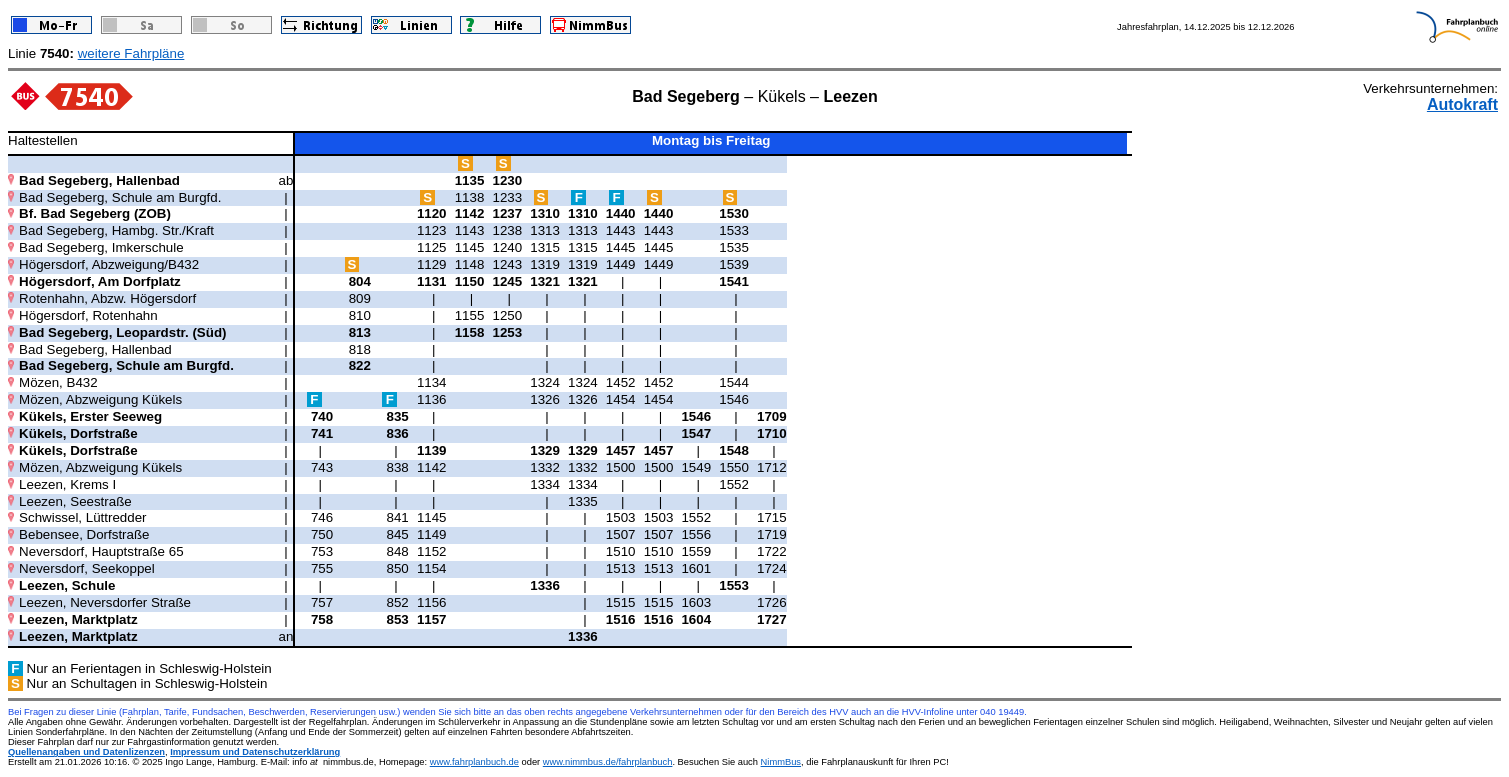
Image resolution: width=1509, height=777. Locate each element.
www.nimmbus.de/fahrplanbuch (608, 762)
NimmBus (781, 762)
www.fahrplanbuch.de (474, 762)
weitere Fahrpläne (131, 53)
